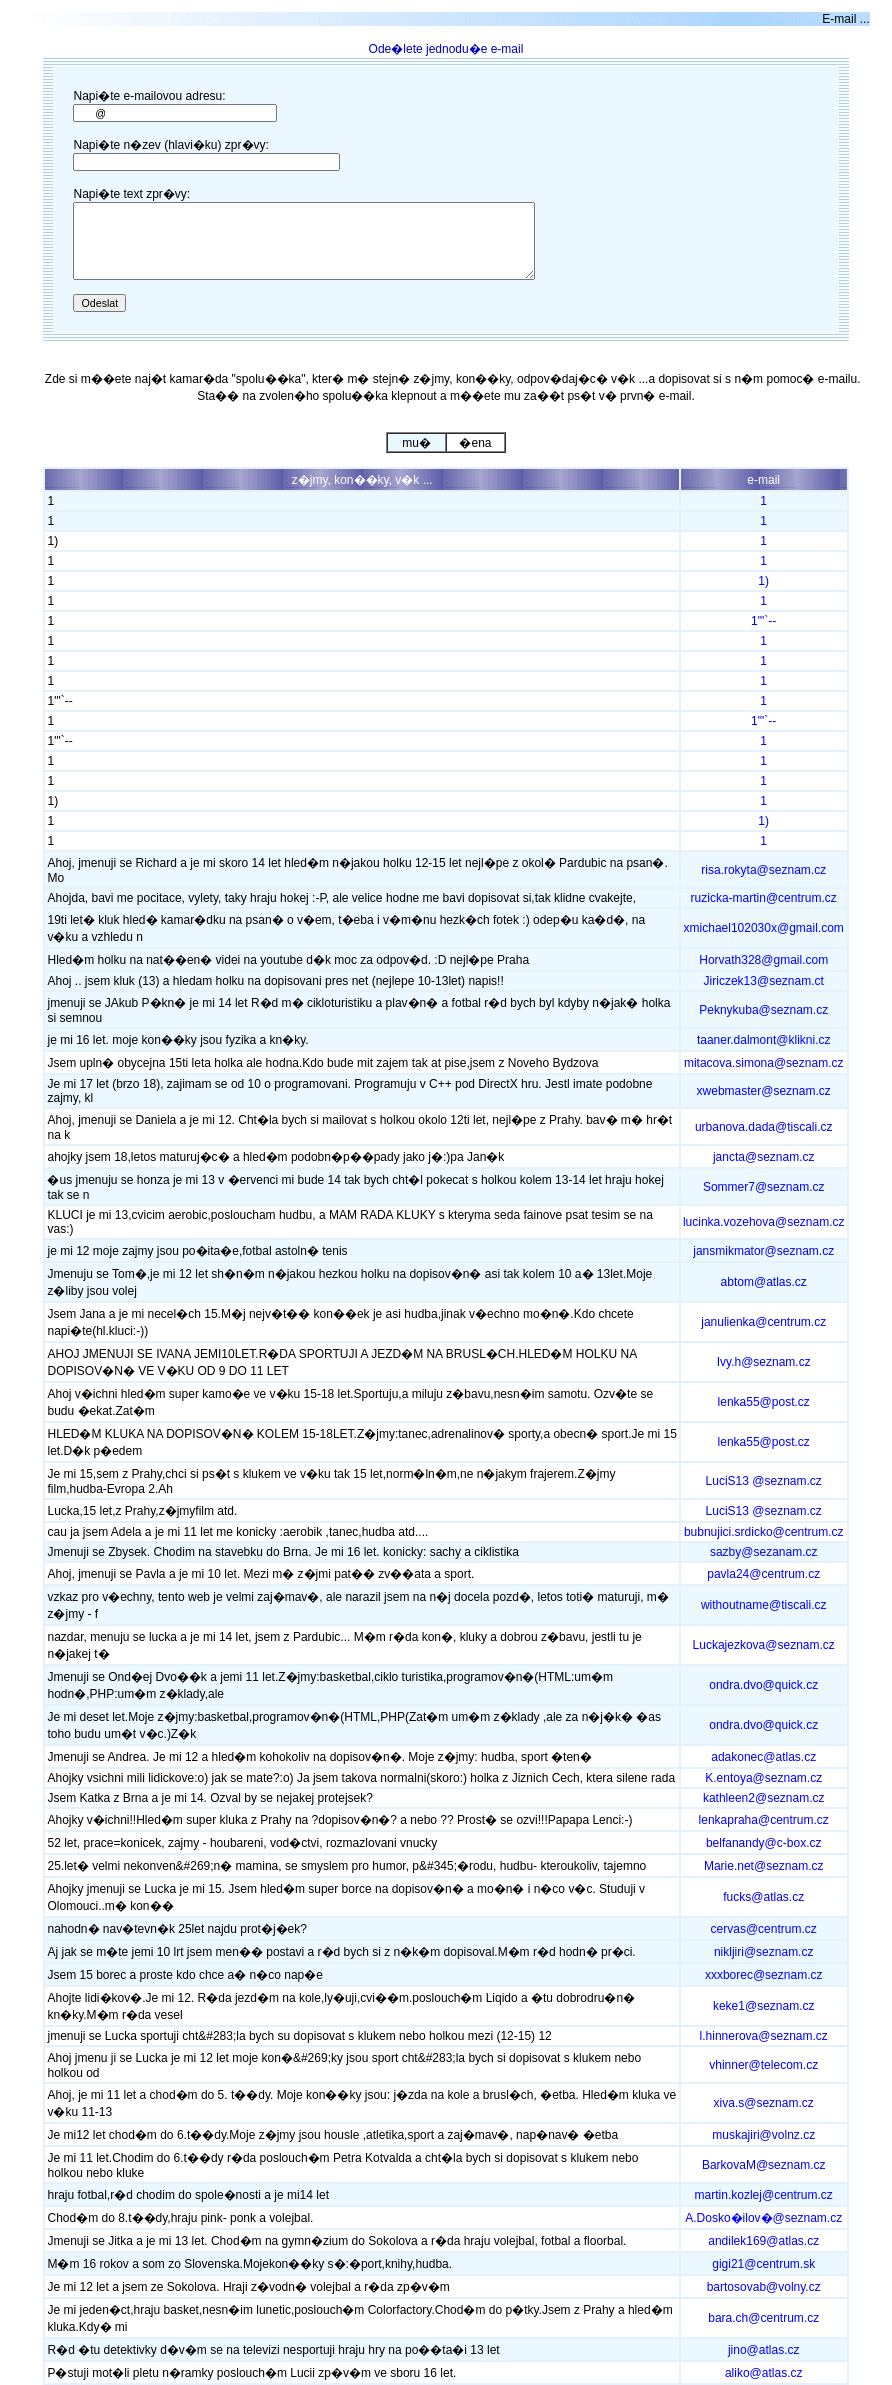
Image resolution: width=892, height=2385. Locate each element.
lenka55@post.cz (764, 1402)
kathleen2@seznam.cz (764, 1798)
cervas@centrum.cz (764, 1929)
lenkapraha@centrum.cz (764, 1820)
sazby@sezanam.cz (764, 1552)
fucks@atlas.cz (763, 1897)
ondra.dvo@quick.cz (763, 1685)
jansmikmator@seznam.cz (763, 1251)
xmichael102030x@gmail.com (764, 928)
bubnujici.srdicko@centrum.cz (764, 1532)
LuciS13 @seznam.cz (764, 1481)
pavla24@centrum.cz (763, 1574)
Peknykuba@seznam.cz (763, 1010)
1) (763, 581)
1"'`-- (763, 621)
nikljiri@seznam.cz (764, 1952)
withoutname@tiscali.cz (764, 1605)
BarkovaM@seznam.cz (764, 2165)
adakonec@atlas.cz (763, 1757)
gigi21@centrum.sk (763, 2264)
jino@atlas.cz (764, 2350)
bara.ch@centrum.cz (763, 2318)
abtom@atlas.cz (764, 1282)
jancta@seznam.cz (764, 1157)
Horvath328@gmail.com (763, 960)
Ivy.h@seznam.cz (764, 1362)
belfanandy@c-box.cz (764, 1843)
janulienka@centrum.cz (763, 1322)
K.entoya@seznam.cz (763, 1778)
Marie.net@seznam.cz (764, 1866)
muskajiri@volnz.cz (763, 2135)
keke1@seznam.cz (764, 2006)
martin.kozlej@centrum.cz (764, 2195)
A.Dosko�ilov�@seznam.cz (763, 2218)
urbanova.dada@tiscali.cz (764, 1127)
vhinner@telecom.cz (763, 2065)
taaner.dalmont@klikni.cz (764, 1040)
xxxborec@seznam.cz (764, 1975)
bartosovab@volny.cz (764, 2287)
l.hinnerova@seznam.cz (764, 2036)
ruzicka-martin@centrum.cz (764, 898)
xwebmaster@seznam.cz (764, 1091)
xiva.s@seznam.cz (764, 2103)
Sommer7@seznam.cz (764, 1187)
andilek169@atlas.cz (763, 2241)
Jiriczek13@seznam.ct (764, 981)
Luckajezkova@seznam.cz (764, 1645)
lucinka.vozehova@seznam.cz (764, 1222)
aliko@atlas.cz (764, 2373)
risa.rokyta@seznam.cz (763, 870)
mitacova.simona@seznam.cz (764, 1063)
